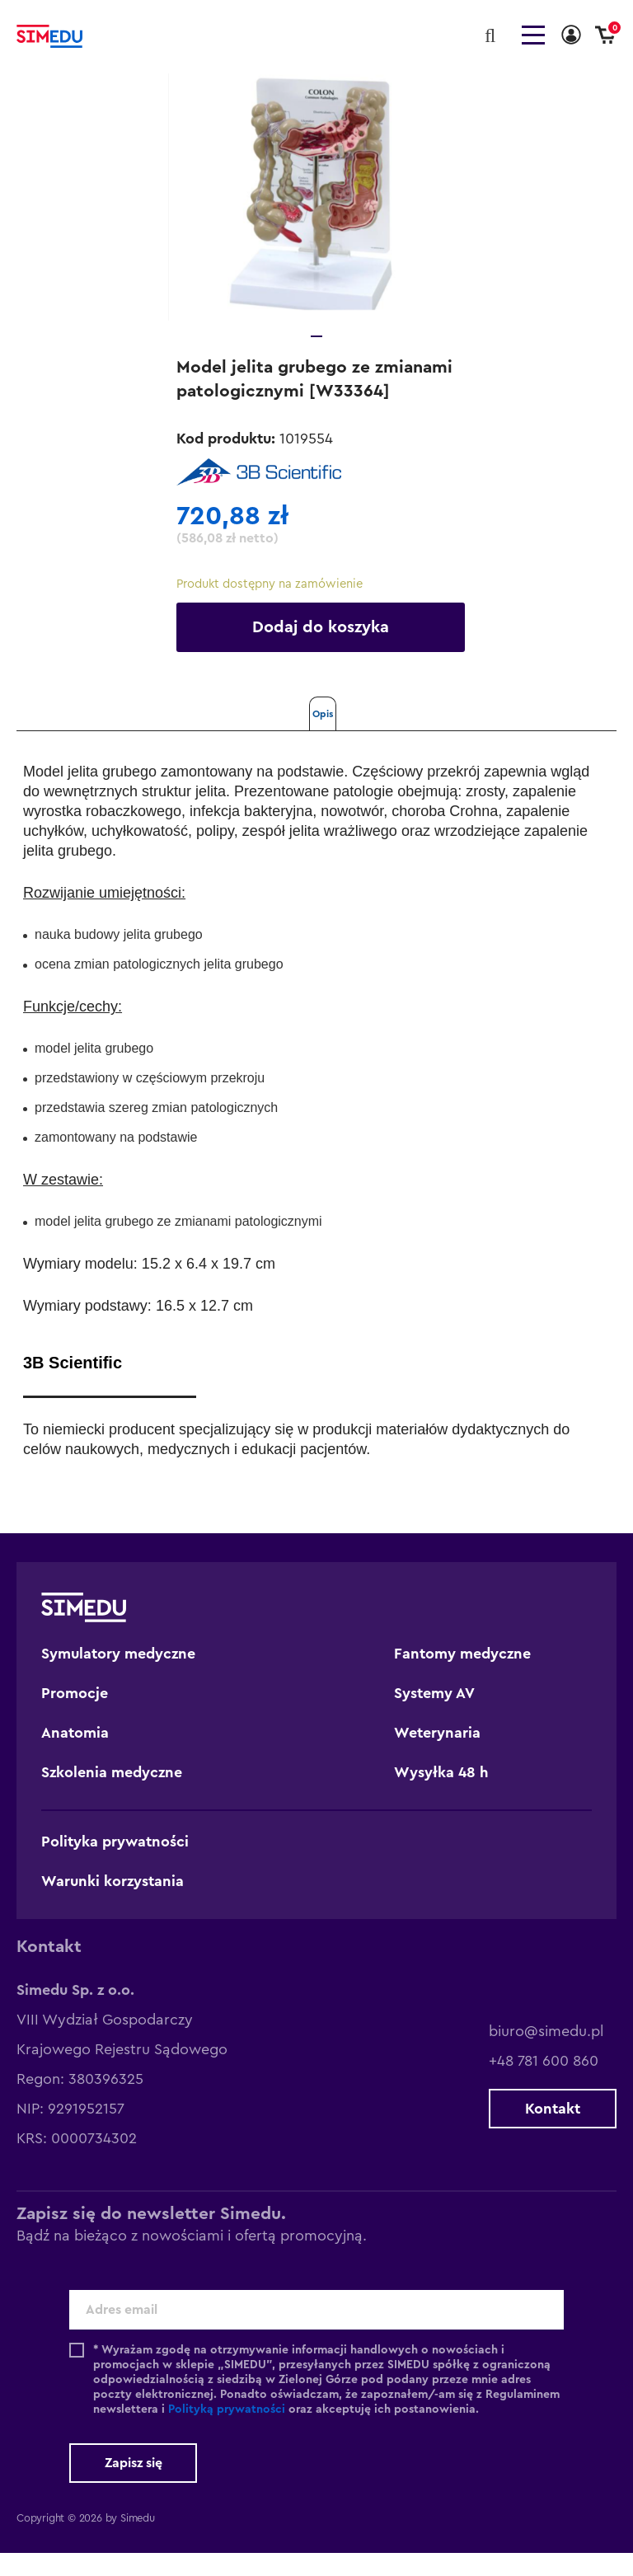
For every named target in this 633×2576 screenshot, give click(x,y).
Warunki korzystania (112, 1904)
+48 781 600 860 (543, 2083)
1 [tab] (316, 359)
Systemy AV (434, 1716)
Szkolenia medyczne (111, 1795)
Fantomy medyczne (462, 1676)
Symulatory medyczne (118, 1676)
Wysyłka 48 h (441, 1795)
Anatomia (75, 1755)
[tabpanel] (316, 220)
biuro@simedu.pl (546, 2054)
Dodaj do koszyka (320, 650)
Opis (322, 737)
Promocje (74, 1716)
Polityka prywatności (115, 1864)
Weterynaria (437, 1755)
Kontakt (552, 2131)
